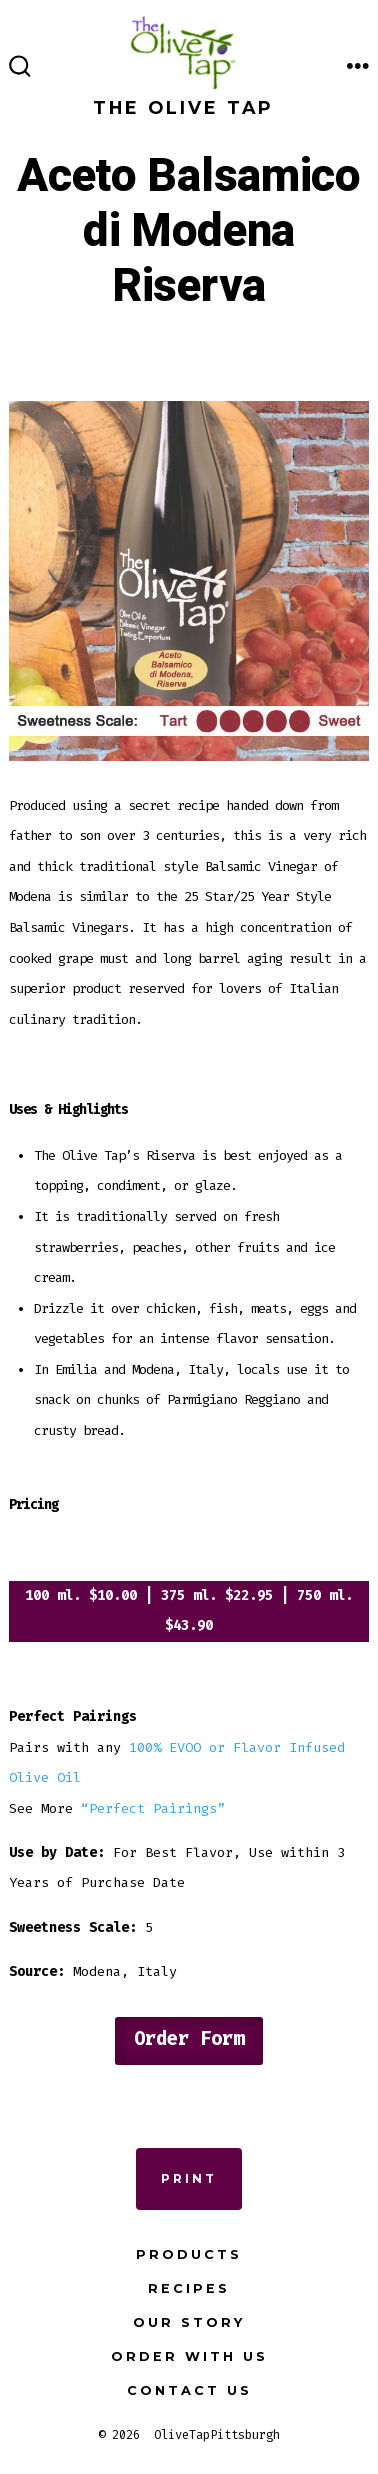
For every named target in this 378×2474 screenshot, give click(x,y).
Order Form (189, 2038)
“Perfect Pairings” (153, 1808)
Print (189, 2178)
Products (189, 2254)
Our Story (189, 2322)
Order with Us (189, 2356)
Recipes (189, 2288)
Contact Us (189, 2390)
